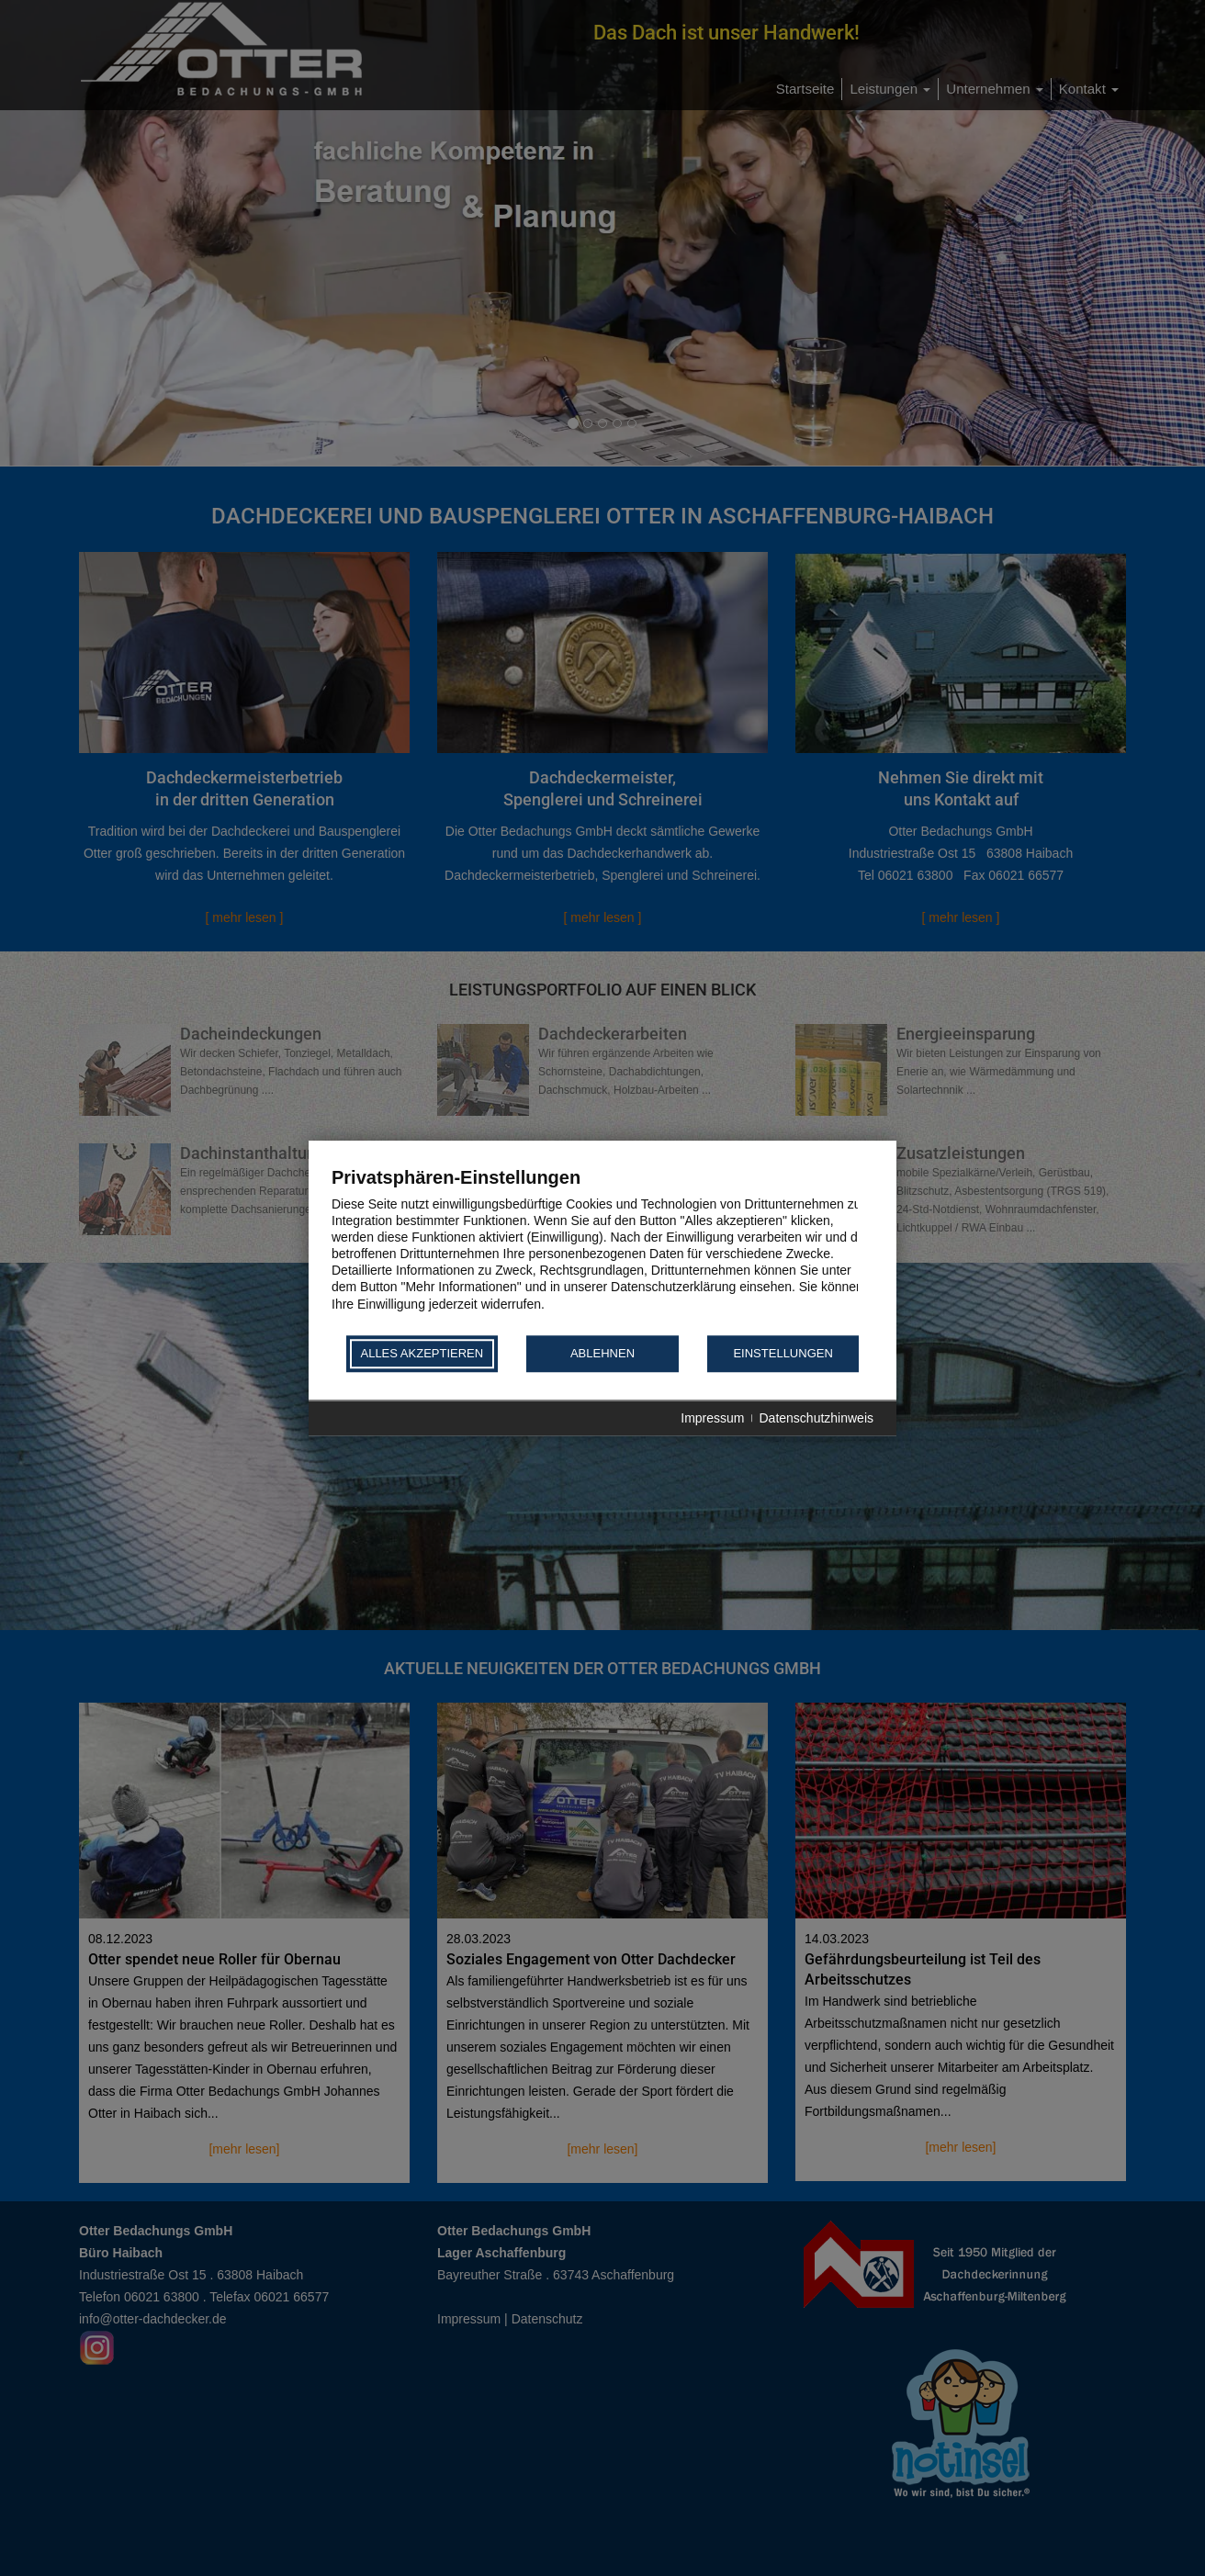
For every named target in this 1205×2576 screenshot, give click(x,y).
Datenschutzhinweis (816, 1418)
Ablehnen (602, 1354)
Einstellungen (782, 1354)
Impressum (712, 1418)
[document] (602, 1249)
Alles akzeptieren (421, 1354)
